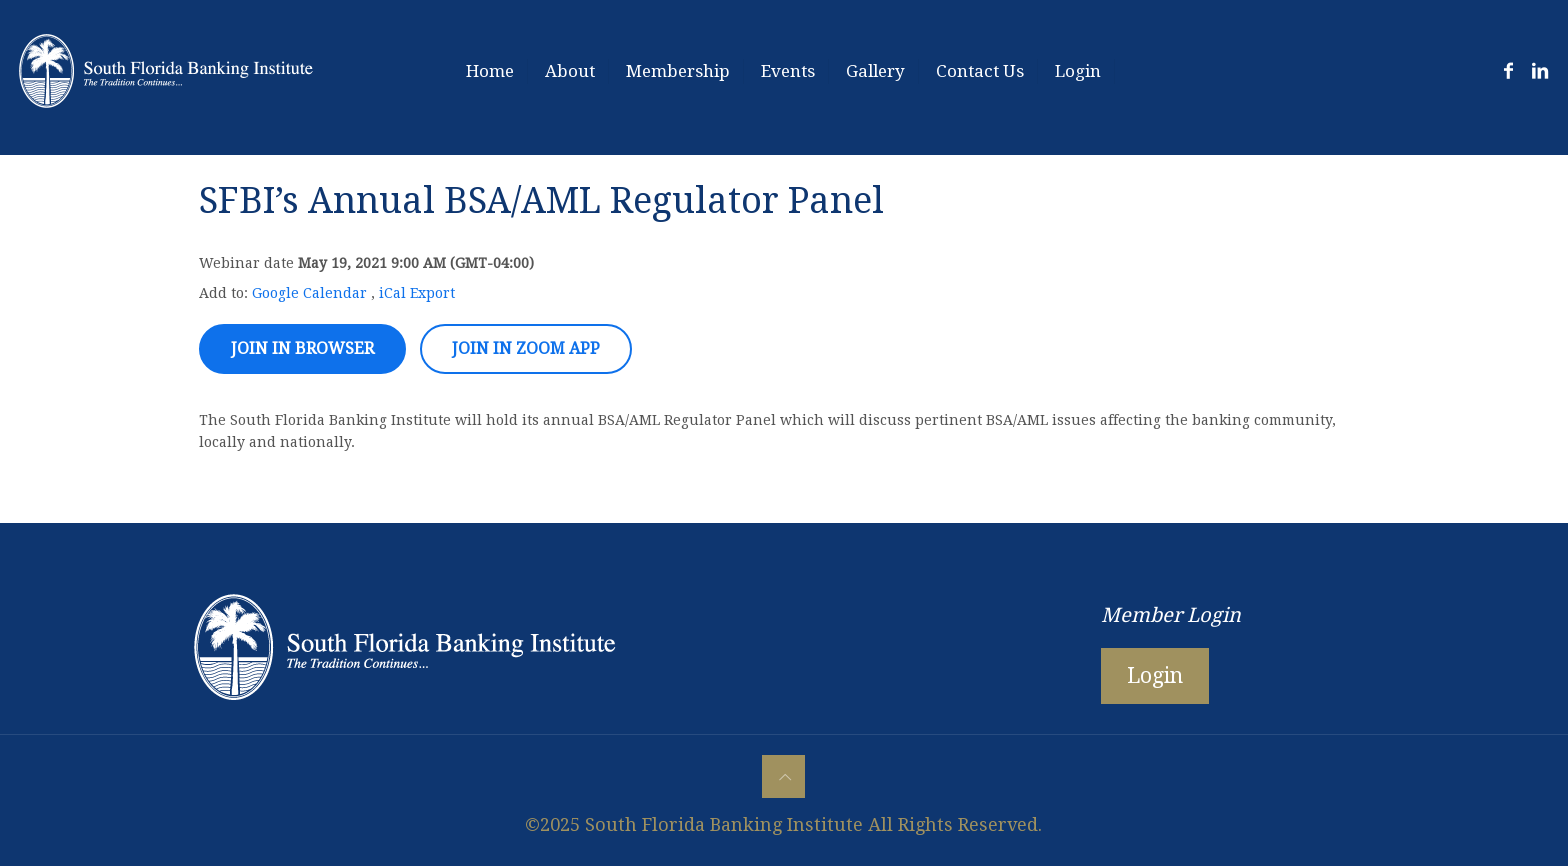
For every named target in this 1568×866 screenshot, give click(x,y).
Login (1155, 675)
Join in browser (302, 348)
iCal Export (417, 293)
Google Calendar (309, 293)
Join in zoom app (526, 348)
